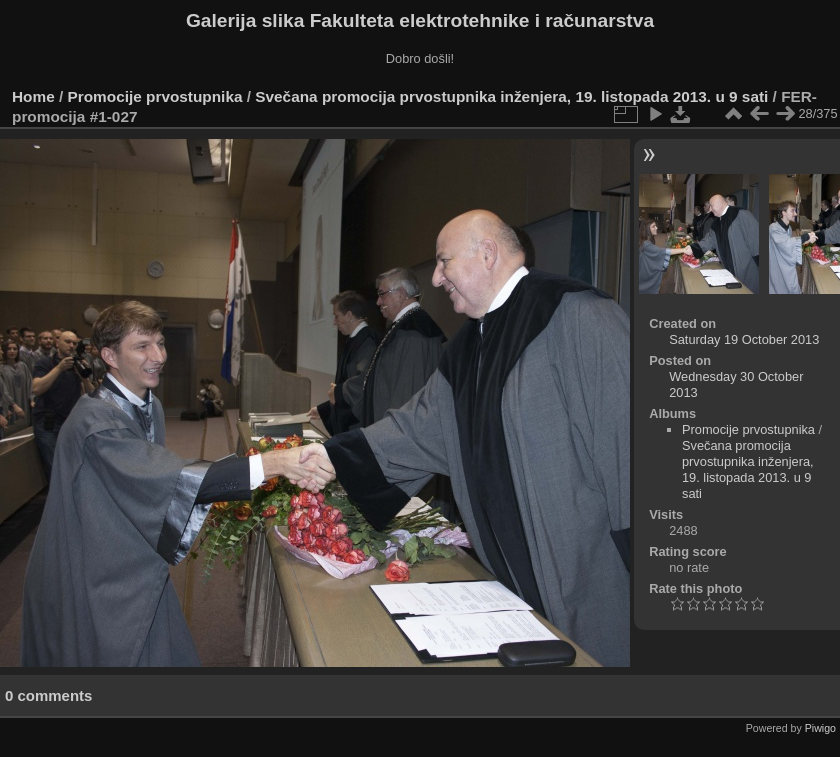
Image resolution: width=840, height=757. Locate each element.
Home (33, 96)
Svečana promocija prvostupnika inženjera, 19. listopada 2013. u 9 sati (511, 96)
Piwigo (820, 728)
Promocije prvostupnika (155, 96)
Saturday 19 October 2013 (744, 339)
